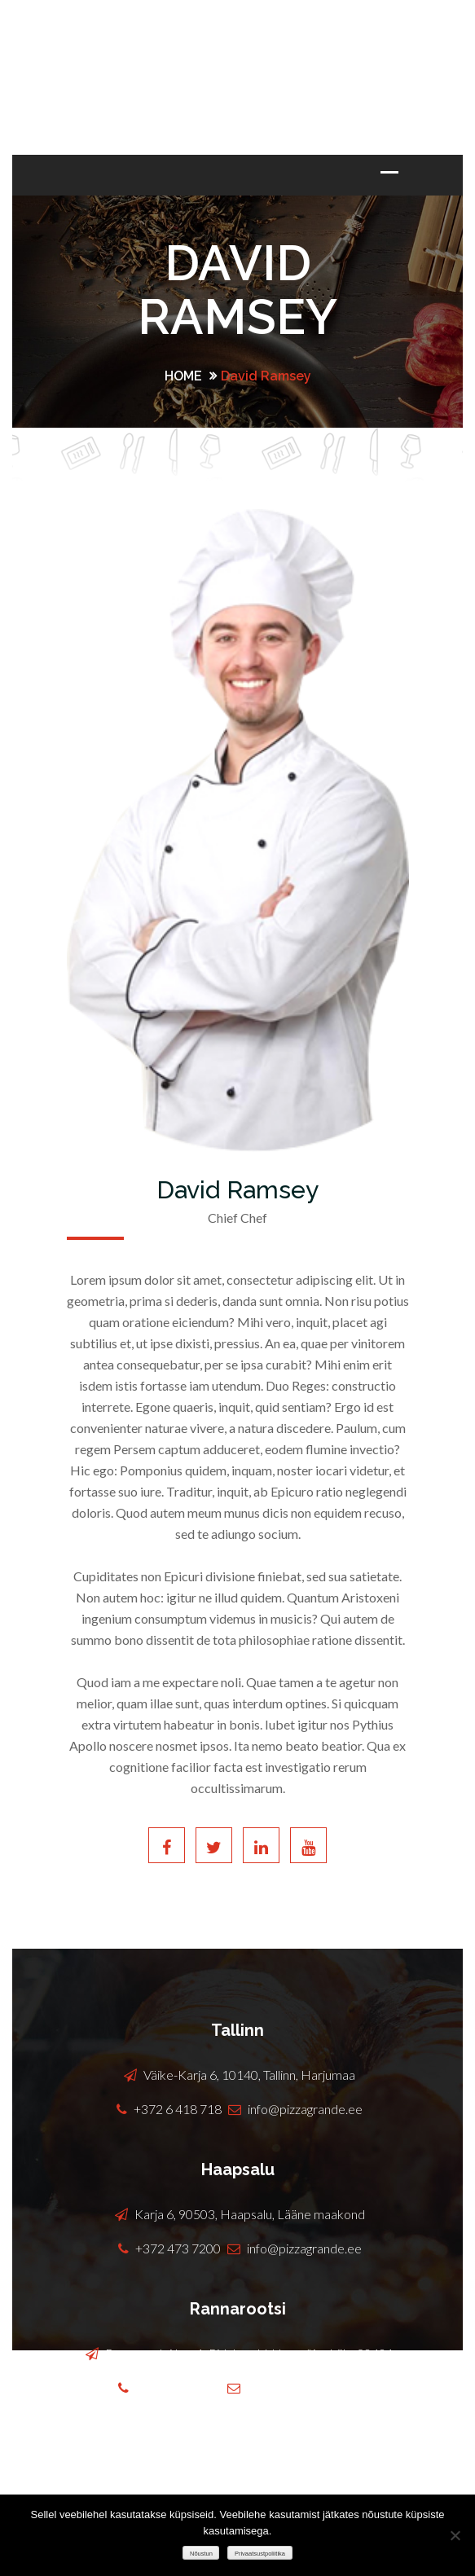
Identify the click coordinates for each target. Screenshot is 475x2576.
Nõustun (201, 2553)
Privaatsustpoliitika (260, 2553)
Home (183, 376)
